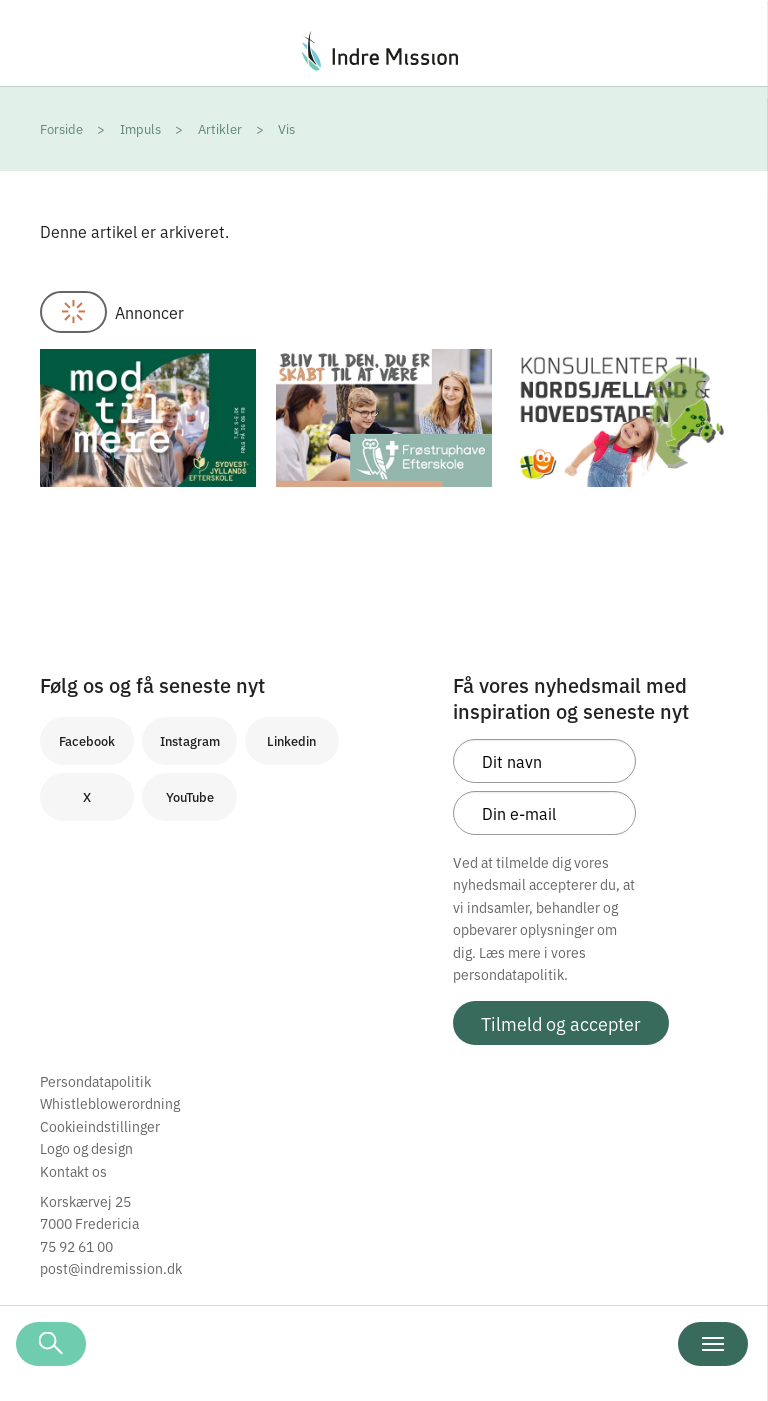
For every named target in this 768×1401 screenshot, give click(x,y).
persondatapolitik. (510, 974)
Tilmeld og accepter (561, 1023)
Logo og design (86, 1148)
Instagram (190, 740)
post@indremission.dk (111, 1268)
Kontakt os (73, 1171)
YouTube (190, 796)
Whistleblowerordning (110, 1103)
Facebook (87, 740)
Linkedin (291, 740)
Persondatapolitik (95, 1081)
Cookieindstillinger (100, 1126)
